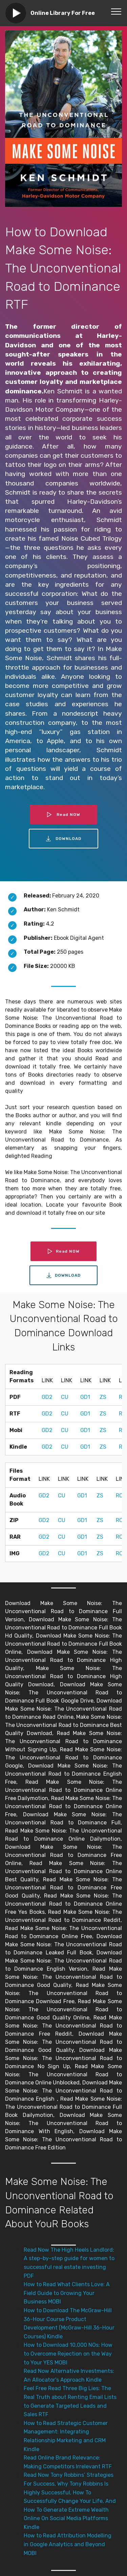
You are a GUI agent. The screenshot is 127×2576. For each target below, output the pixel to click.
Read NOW (64, 814)
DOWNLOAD (64, 838)
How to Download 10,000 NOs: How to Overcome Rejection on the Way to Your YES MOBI (68, 2353)
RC (119, 1495)
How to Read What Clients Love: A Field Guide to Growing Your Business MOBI (67, 2293)
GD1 (85, 1397)
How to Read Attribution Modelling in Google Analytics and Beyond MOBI (67, 2544)
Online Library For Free (62, 13)
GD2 (47, 1397)
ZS (103, 1397)
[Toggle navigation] (116, 11)
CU (64, 1397)
